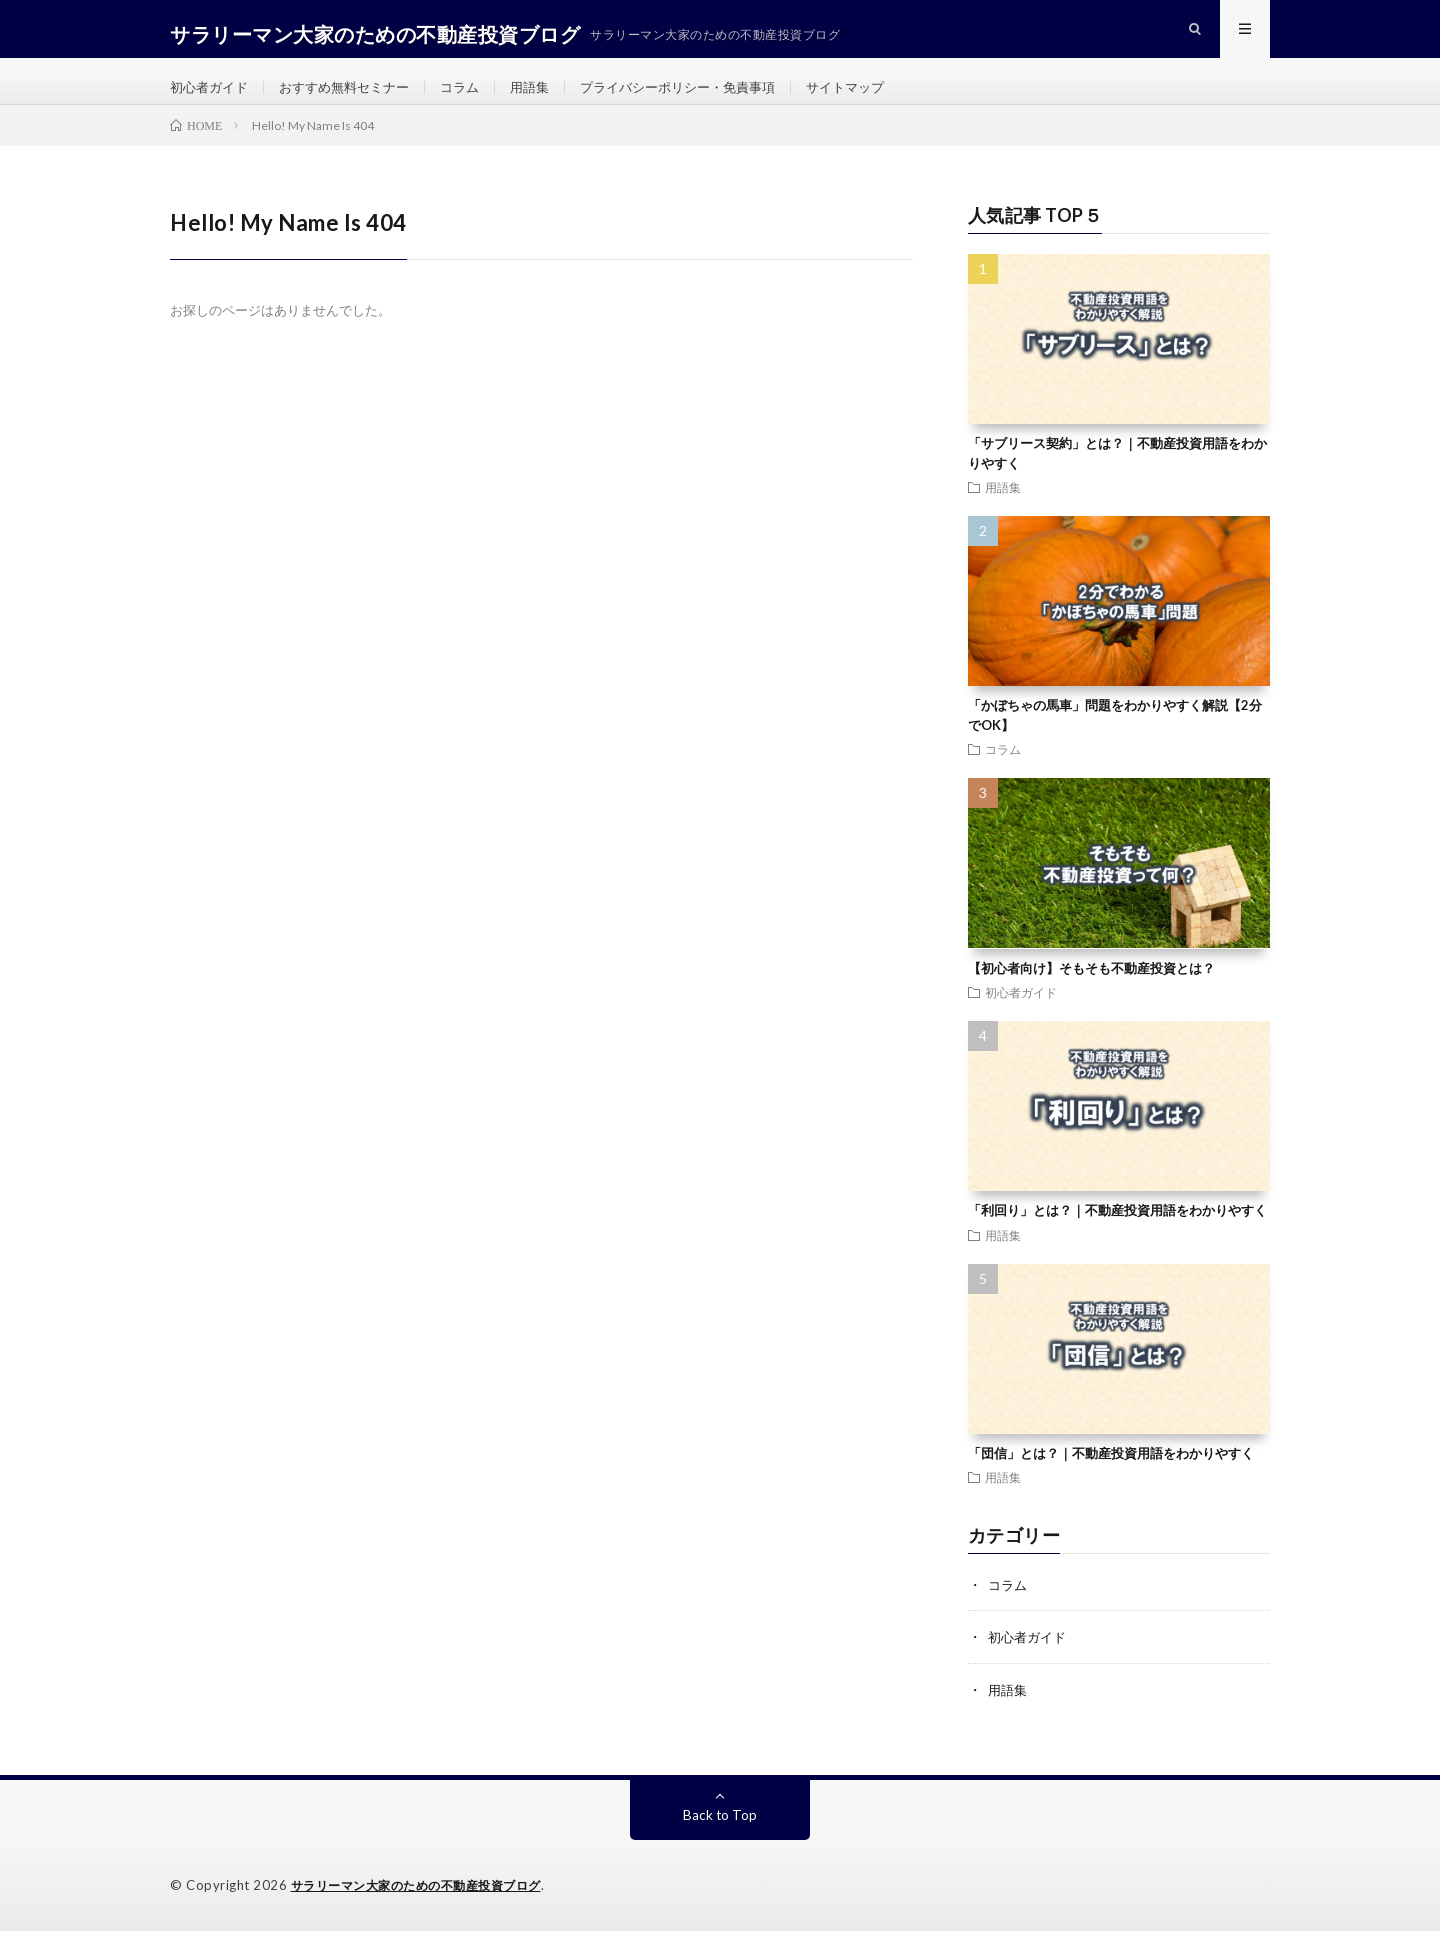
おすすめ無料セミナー (355, 99)
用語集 (550, 99)
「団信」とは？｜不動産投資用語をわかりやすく (1111, 1479)
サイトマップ (885, 99)
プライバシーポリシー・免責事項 (707, 99)
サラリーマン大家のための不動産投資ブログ (426, 1910)
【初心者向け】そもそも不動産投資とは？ (1091, 993)
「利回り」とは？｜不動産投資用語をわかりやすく (1117, 1236)
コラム (477, 99)
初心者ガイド (212, 99)
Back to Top (720, 1839)
